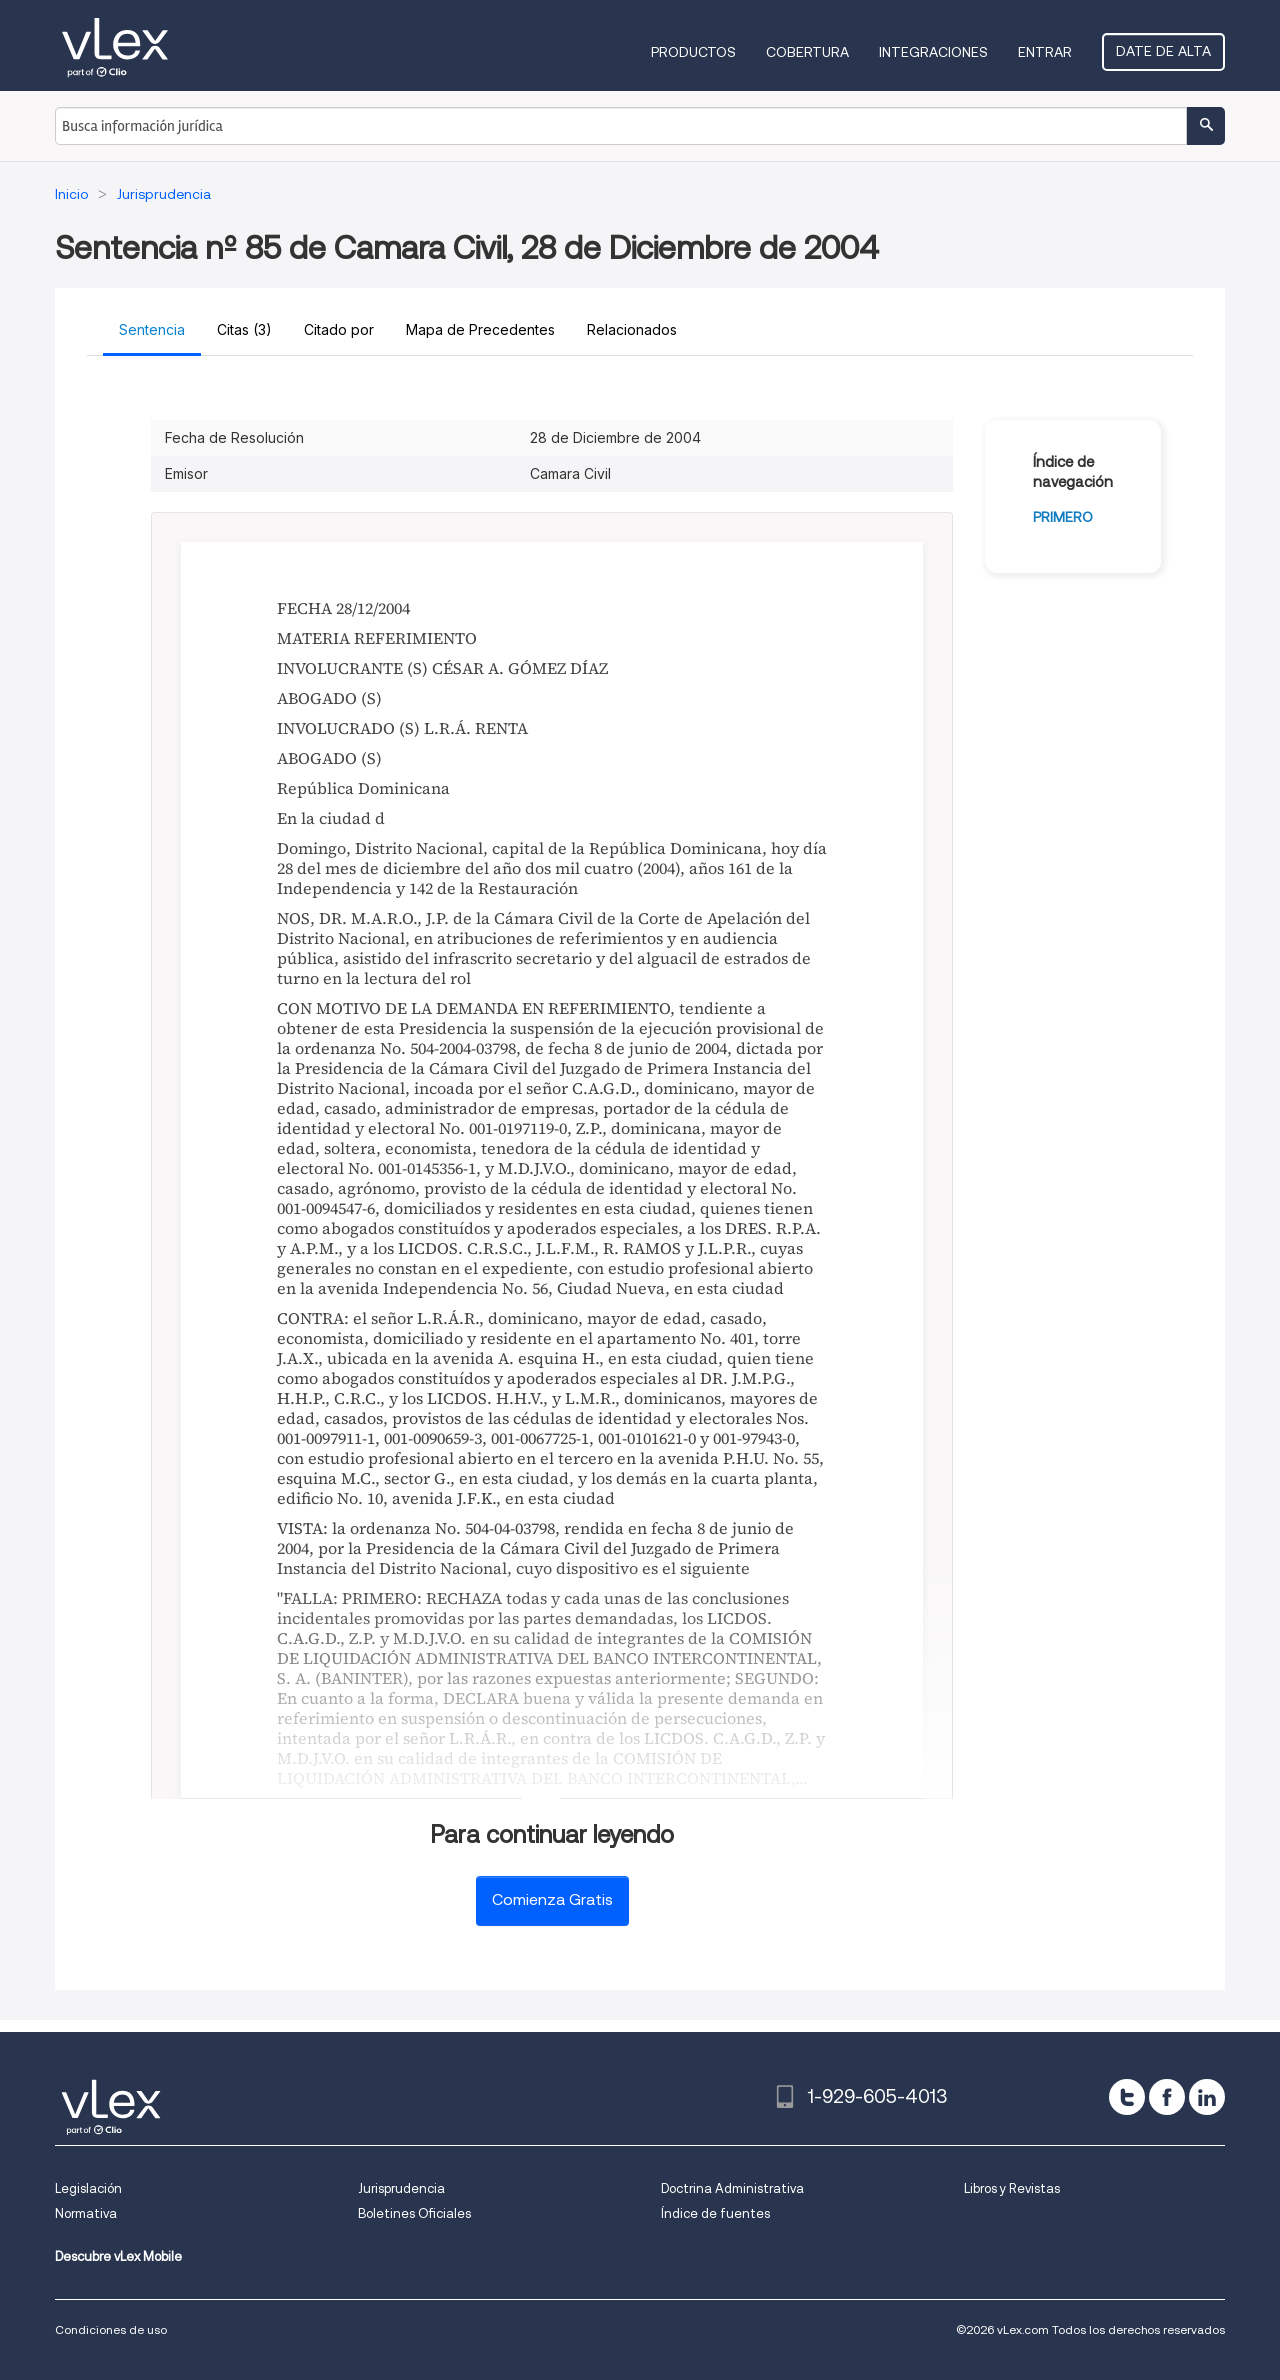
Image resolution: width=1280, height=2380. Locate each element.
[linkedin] (1207, 2097)
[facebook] (1167, 2097)
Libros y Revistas (1012, 2188)
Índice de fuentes (715, 2213)
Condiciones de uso (111, 2329)
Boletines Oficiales (414, 2213)
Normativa (86, 2213)
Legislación (88, 2188)
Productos (693, 52)
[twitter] (1127, 2097)
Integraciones (933, 52)
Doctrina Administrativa (732, 2188)
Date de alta (1163, 51)
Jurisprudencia (401, 2188)
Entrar (1045, 52)
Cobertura (807, 52)
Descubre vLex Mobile (118, 2256)
